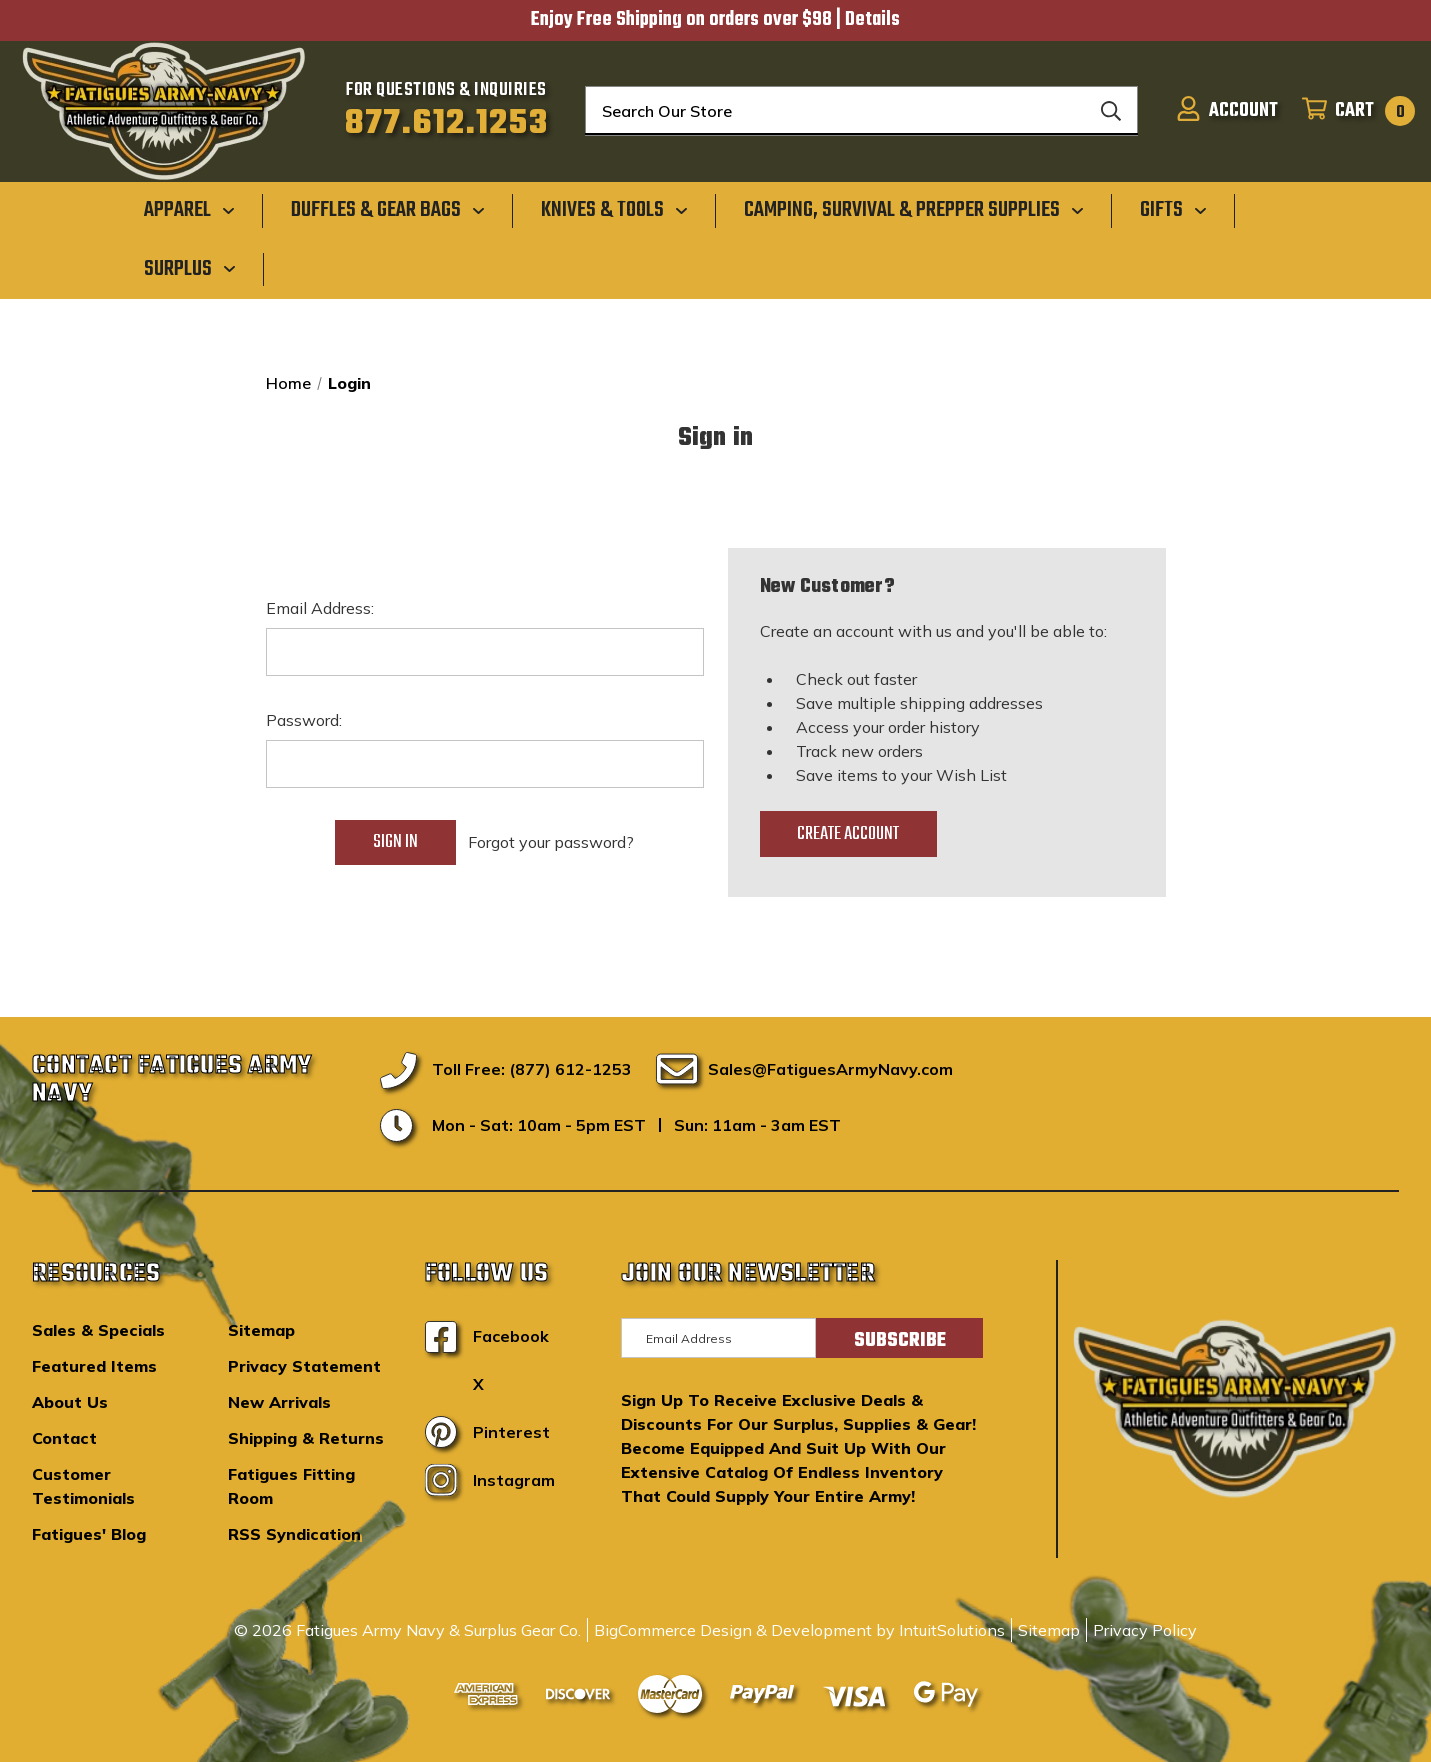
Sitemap (261, 1330)
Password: (304, 720)
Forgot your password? (551, 842)
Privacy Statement (304, 1366)
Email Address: (320, 608)
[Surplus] (190, 268)
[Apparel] (189, 210)
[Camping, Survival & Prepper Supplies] (914, 210)
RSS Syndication (294, 1534)
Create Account (848, 834)
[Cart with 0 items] (1352, 111)
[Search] (1111, 111)
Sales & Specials (98, 1330)
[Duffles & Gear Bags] (388, 210)
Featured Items (94, 1366)
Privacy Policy (1145, 1630)
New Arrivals (279, 1402)
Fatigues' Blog (89, 1534)
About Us (70, 1402)
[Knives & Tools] (614, 210)
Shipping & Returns (306, 1438)
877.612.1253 (446, 124)
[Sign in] (1227, 111)
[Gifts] (1173, 210)
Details (872, 20)
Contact (64, 1438)
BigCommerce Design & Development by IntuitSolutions (799, 1630)
